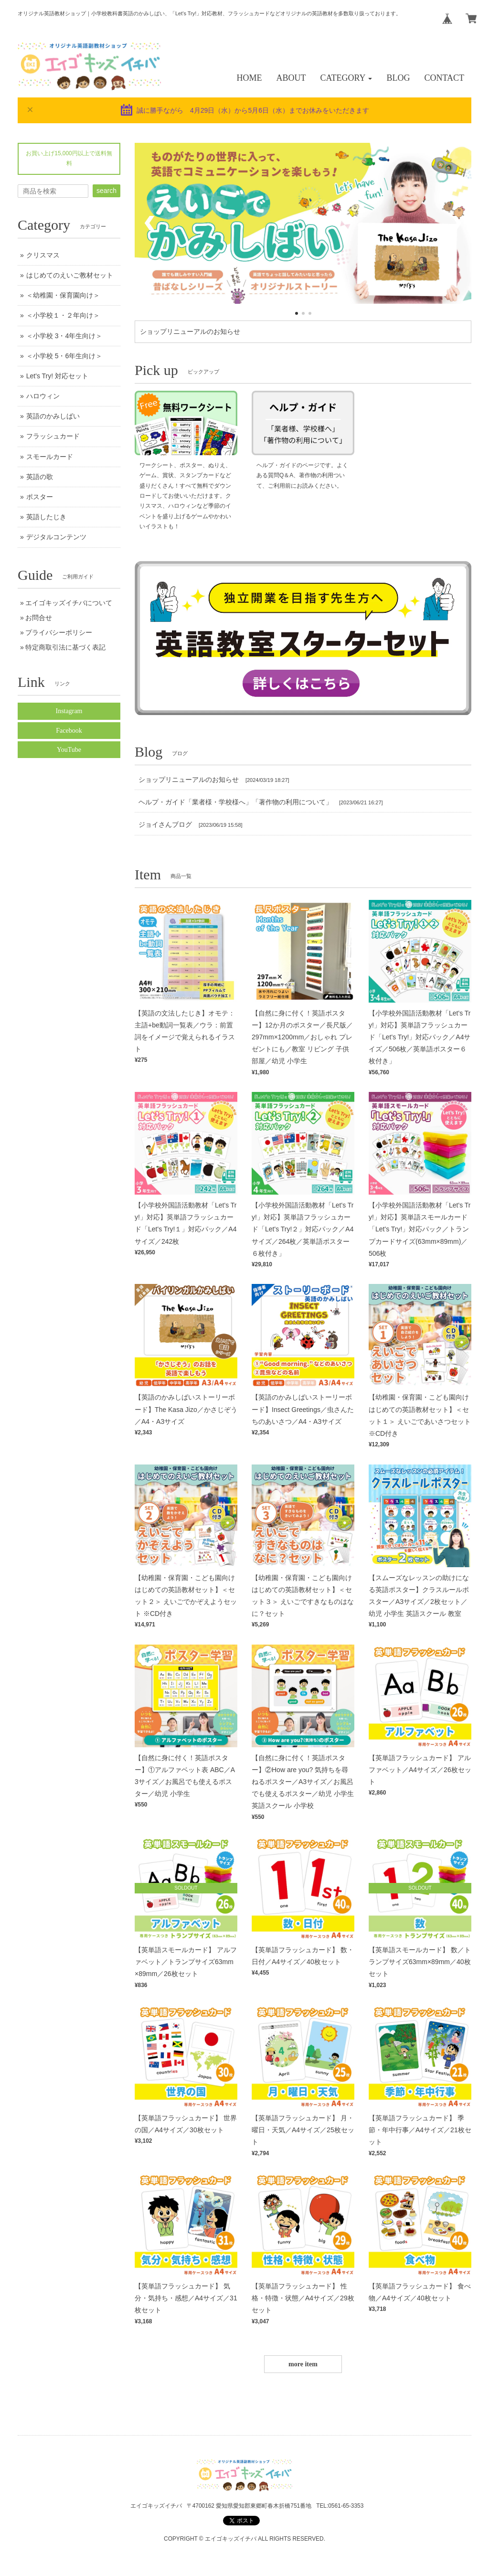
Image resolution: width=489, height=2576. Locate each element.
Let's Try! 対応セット (57, 376)
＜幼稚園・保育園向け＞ (63, 295)
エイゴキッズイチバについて (68, 603)
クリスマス (43, 255)
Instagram (69, 711)
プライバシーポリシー (58, 632)
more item (303, 2364)
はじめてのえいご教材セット (69, 275)
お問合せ (38, 617)
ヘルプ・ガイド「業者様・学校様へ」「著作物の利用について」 (235, 802)
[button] (346, 78)
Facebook (69, 730)
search (106, 190)
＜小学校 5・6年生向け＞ (64, 356)
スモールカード (49, 456)
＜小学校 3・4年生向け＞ (64, 336)
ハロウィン (43, 396)
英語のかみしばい (53, 416)
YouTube (69, 749)
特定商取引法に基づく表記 (65, 647)
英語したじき (46, 517)
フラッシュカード (53, 436)
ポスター (39, 497)
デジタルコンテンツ (56, 537)
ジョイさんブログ (165, 824)
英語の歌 (39, 477)
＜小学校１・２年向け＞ (63, 315)
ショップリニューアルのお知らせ (190, 331)
